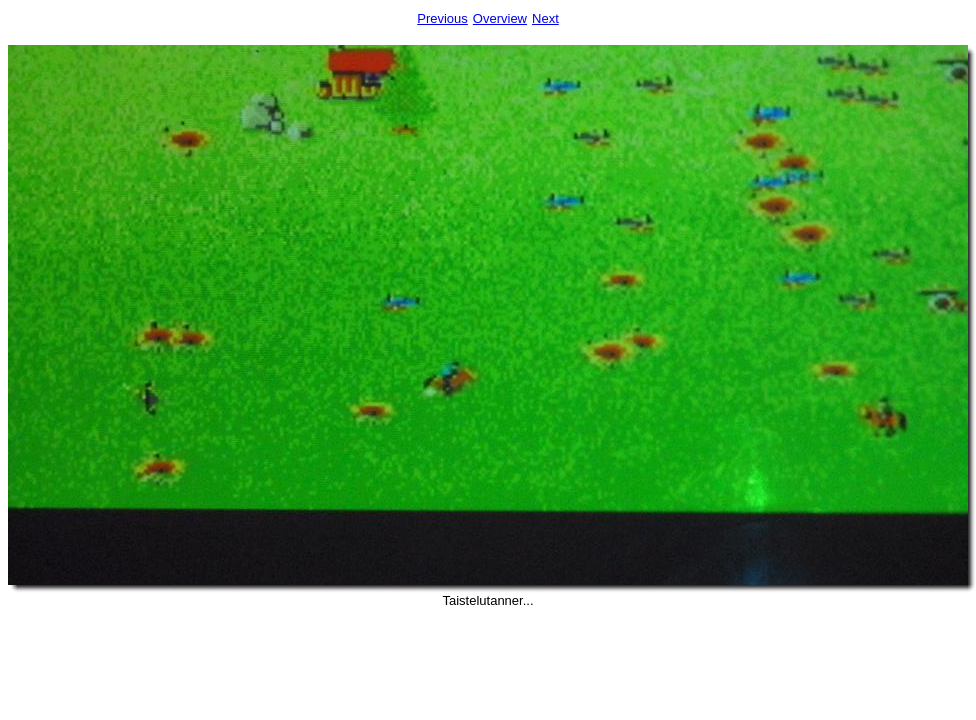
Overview (500, 18)
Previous (442, 18)
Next (545, 18)
